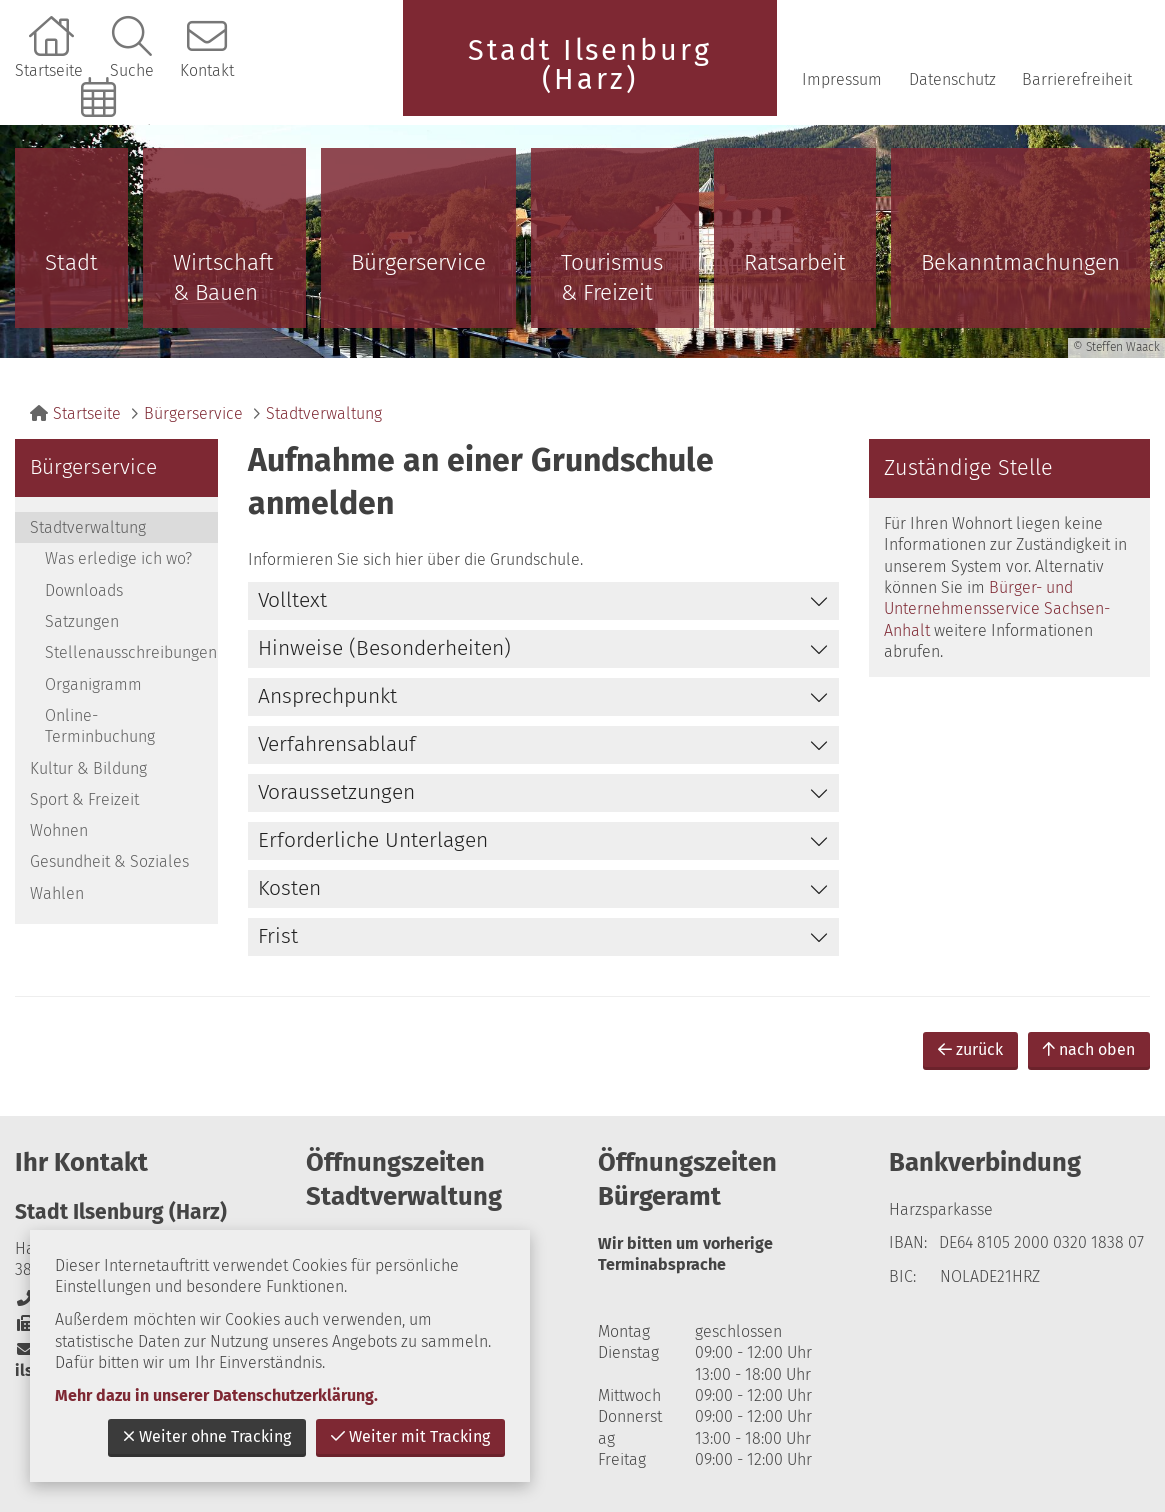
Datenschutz (952, 79)
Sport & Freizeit (84, 799)
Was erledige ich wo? (118, 558)
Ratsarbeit (795, 262)
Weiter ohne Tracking (207, 1436)
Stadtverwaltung (324, 413)
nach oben (1089, 1049)
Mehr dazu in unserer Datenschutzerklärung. (216, 1395)
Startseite (49, 70)
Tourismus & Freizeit (612, 277)
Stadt (71, 262)
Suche (132, 70)
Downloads (84, 590)
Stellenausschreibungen (131, 652)
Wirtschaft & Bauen (223, 277)
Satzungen (82, 621)
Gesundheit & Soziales (109, 861)
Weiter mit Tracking (410, 1436)
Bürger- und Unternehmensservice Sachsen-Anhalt (997, 609)
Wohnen (59, 830)
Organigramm (93, 684)
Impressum (842, 79)
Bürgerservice (418, 262)
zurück (970, 1049)
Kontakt (207, 70)
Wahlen (57, 893)
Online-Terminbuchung (101, 131)
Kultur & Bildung (88, 768)
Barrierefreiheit (1077, 79)
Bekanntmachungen (1020, 262)
